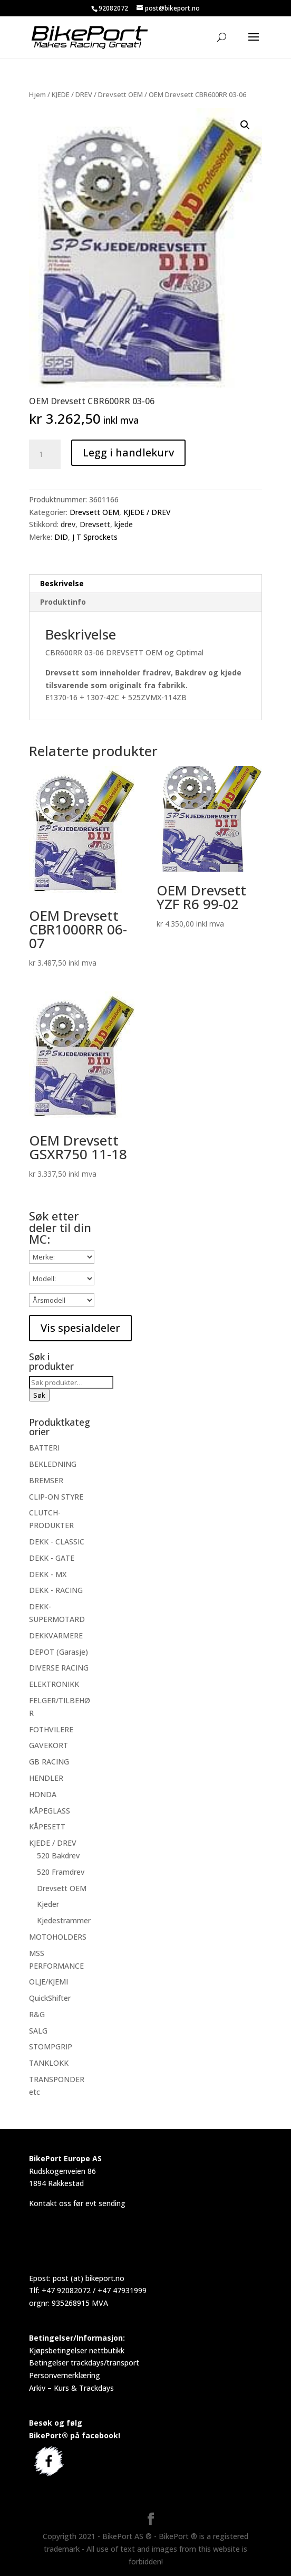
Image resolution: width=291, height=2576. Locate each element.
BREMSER (46, 1480)
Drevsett (95, 524)
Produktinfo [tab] (63, 602)
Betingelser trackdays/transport (84, 2363)
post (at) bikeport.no (88, 2278)
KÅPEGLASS (49, 1811)
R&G (37, 2014)
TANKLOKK (49, 2063)
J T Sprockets (95, 537)
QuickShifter (50, 1998)
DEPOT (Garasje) (58, 1652)
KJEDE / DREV (72, 94)
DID (61, 537)
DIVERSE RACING (59, 1668)
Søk (39, 1395)
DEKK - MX (47, 1574)
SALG (38, 2031)
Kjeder (48, 1904)
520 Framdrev (60, 1872)
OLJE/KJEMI (48, 1982)
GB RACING (49, 1762)
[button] (245, 125)
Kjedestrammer (64, 1920)
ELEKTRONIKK (54, 1684)
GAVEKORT (48, 1745)
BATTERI (44, 1448)
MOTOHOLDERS (57, 1937)
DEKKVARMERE (56, 1635)
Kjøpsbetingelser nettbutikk (76, 2350)
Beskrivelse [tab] (62, 583)
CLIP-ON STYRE (56, 1497)
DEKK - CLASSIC (56, 1542)
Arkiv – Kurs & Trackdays (71, 2388)
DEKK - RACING (56, 1590)
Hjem (37, 94)
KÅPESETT (47, 1826)
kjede (123, 524)
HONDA (42, 1794)
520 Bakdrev (58, 1855)
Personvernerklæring (64, 2375)
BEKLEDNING (52, 1464)
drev (68, 524)
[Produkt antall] (45, 454)
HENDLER (46, 1778)
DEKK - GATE (51, 1558)
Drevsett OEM (120, 94)
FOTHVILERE (51, 1729)
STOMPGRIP (50, 2046)
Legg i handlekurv (128, 452)
